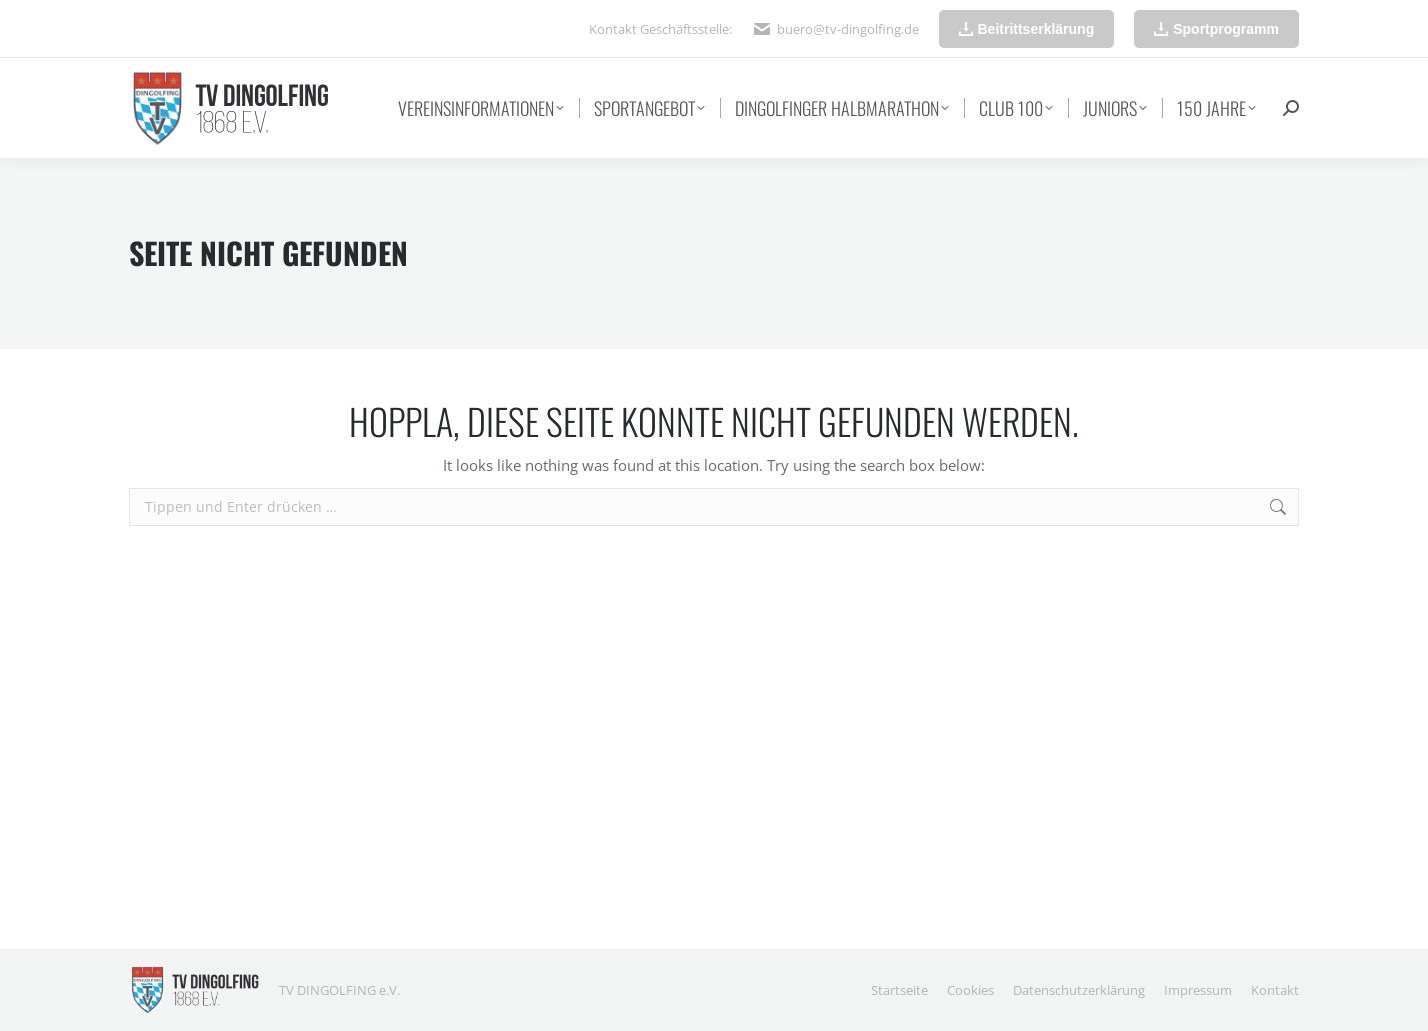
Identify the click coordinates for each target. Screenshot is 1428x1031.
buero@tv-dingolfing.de (848, 29)
